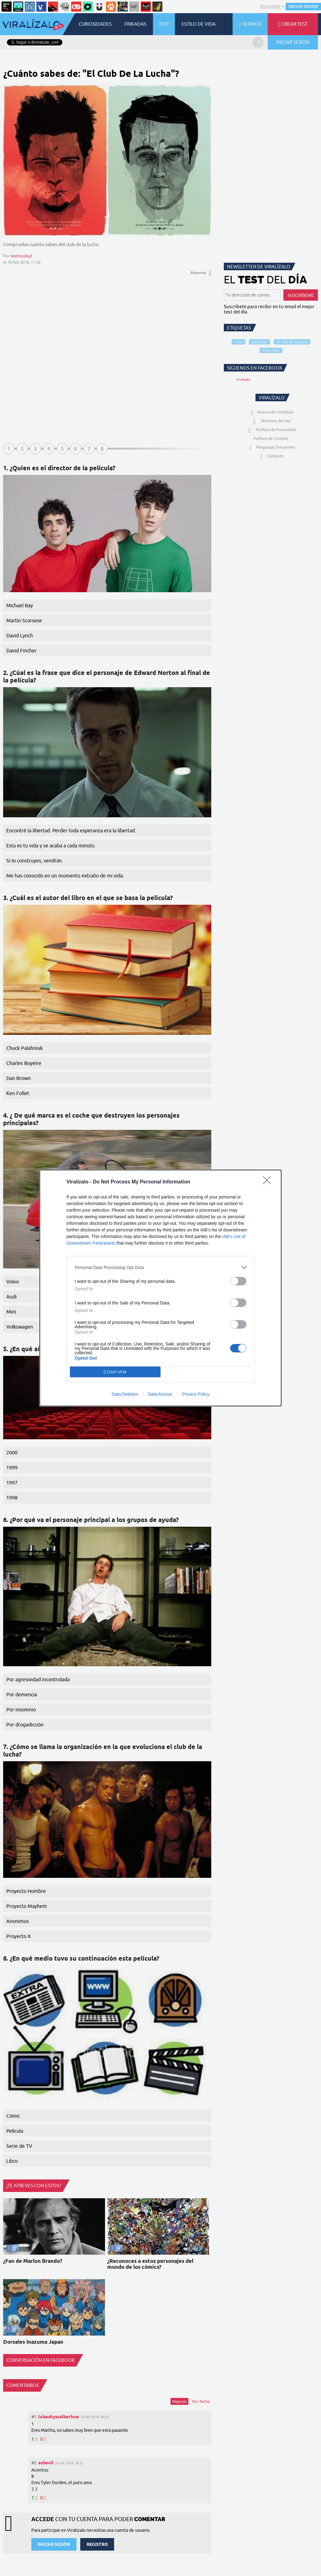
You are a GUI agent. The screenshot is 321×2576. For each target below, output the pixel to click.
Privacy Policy (195, 1394)
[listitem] (160, 1267)
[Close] (269, 1182)
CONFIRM (115, 1372)
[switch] (238, 1281)
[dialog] (160, 1288)
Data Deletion (125, 1394)
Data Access (160, 1394)
